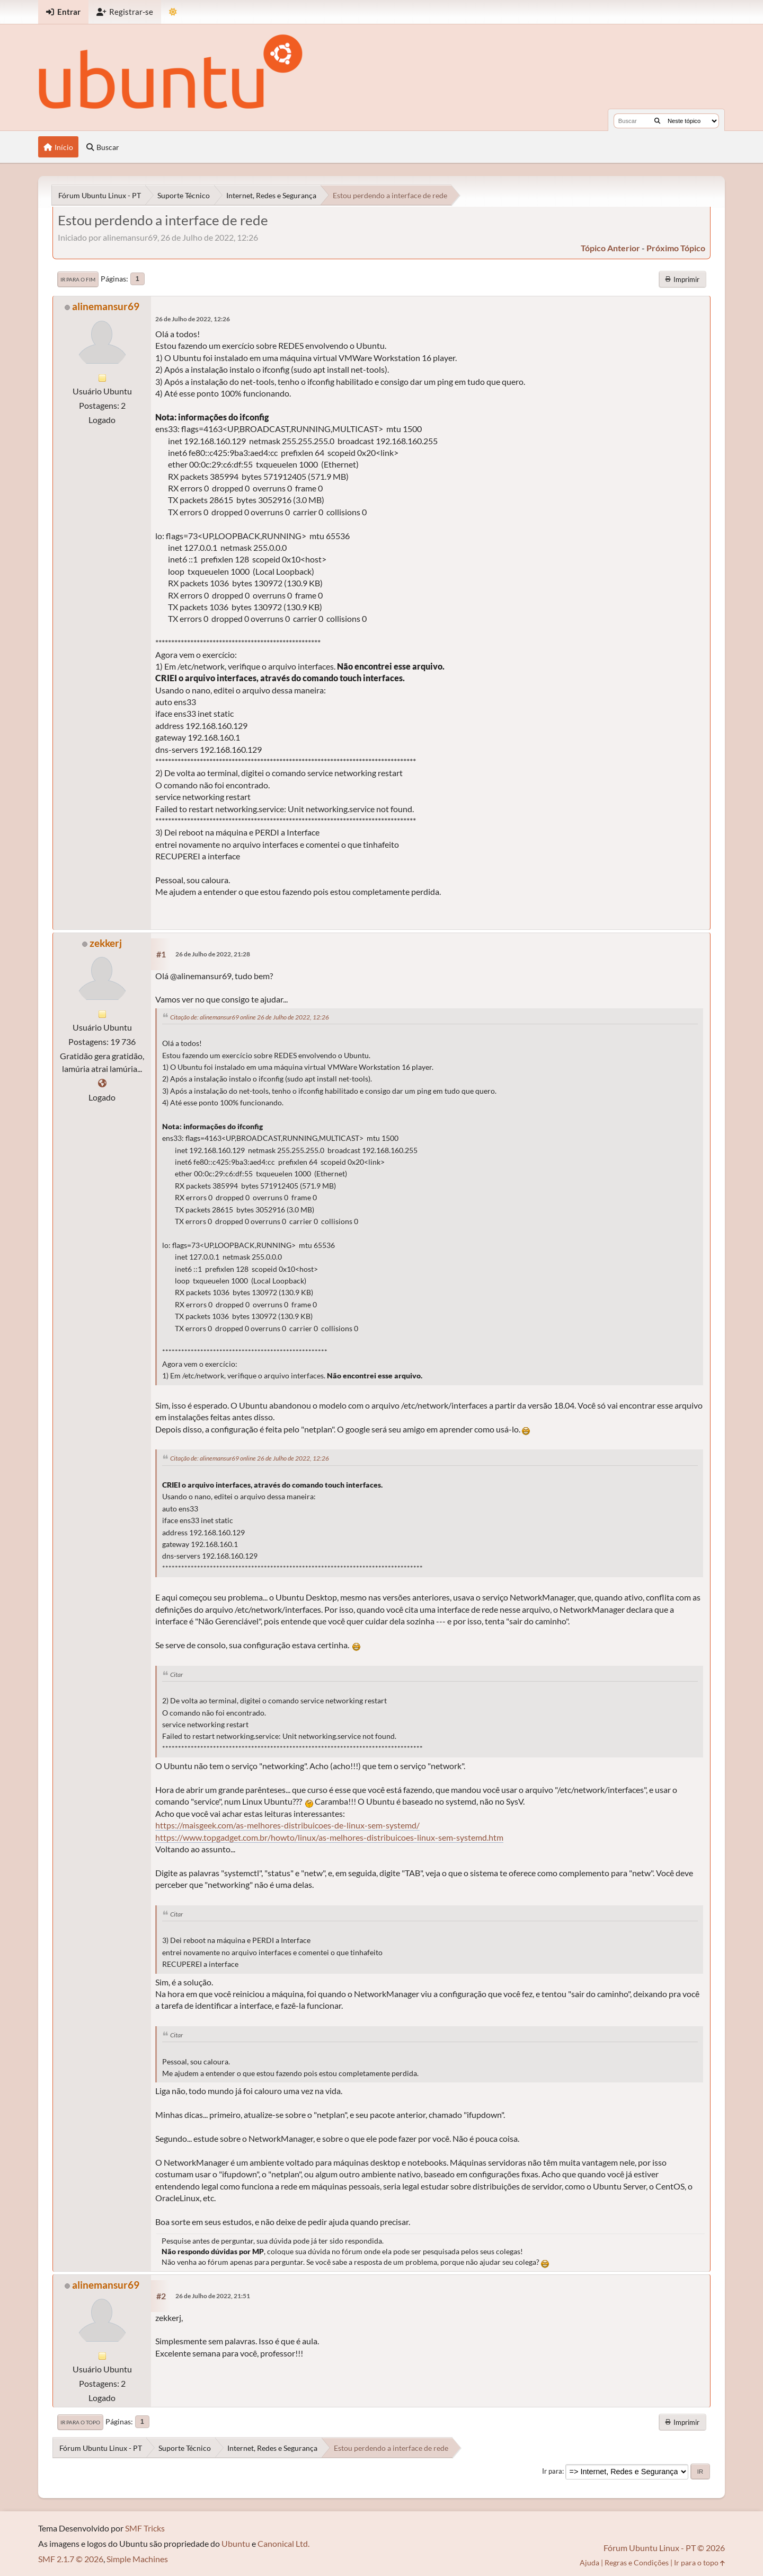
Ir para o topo (80, 2422)
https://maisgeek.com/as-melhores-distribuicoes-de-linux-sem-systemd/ (287, 1825)
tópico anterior (610, 248)
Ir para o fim (77, 279)
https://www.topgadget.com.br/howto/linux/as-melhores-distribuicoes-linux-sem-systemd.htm (329, 1837)
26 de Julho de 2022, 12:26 (192, 318)
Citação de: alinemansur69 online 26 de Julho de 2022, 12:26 (249, 1017)
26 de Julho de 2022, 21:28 (212, 954)
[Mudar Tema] (173, 12)
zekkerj (106, 943)
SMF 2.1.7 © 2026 (70, 2559)
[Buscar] (657, 120)
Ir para (552, 2471)
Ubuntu (235, 2543)
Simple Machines (137, 2559)
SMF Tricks (145, 2528)
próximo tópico (675, 248)
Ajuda (589, 2562)
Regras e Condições (637, 2562)
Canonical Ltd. (283, 2543)
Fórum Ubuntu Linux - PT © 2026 (664, 2548)
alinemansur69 (105, 306)
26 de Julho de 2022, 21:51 (212, 2295)
